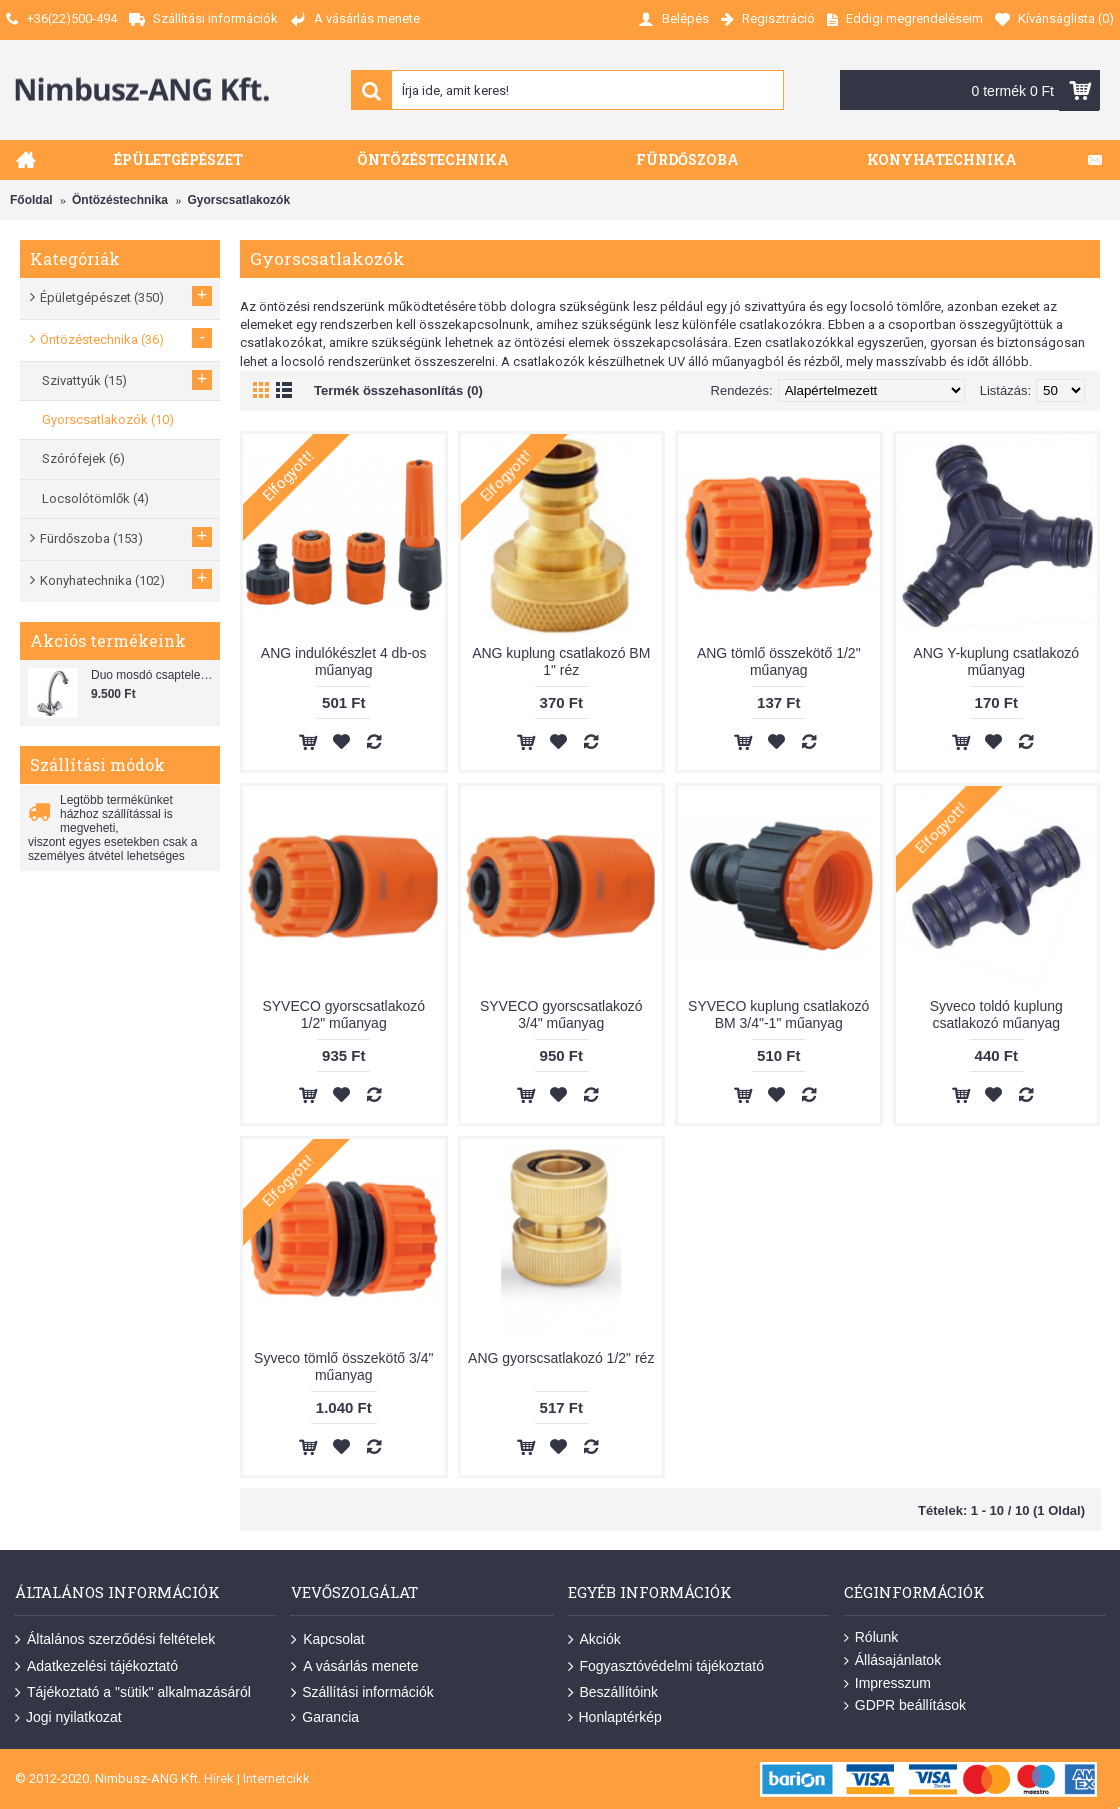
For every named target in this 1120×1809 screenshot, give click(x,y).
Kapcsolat (327, 1640)
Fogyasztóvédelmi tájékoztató (666, 1667)
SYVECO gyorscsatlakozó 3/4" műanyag (561, 1014)
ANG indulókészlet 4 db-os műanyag (344, 661)
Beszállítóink (613, 1693)
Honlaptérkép (615, 1717)
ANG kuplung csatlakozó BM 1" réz (561, 661)
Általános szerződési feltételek (115, 1640)
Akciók (594, 1640)
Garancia (325, 1717)
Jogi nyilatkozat (68, 1717)
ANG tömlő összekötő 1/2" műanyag (779, 661)
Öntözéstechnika (120, 200)
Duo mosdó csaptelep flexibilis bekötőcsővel (153, 675)
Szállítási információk (362, 1693)
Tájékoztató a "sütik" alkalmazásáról (133, 1693)
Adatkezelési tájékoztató (96, 1667)
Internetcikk (276, 1778)
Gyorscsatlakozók (238, 200)
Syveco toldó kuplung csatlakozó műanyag (996, 1014)
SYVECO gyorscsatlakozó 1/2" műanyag (343, 1014)
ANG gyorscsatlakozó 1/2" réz (561, 1358)
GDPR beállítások (905, 1705)
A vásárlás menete (354, 1667)
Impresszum (887, 1683)
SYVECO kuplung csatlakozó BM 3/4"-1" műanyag (778, 1014)
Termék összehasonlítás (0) (398, 390)
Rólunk (871, 1637)
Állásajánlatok (892, 1660)
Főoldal (31, 200)
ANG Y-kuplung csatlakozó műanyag (996, 661)
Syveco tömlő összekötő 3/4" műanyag (343, 1366)
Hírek (219, 1778)
